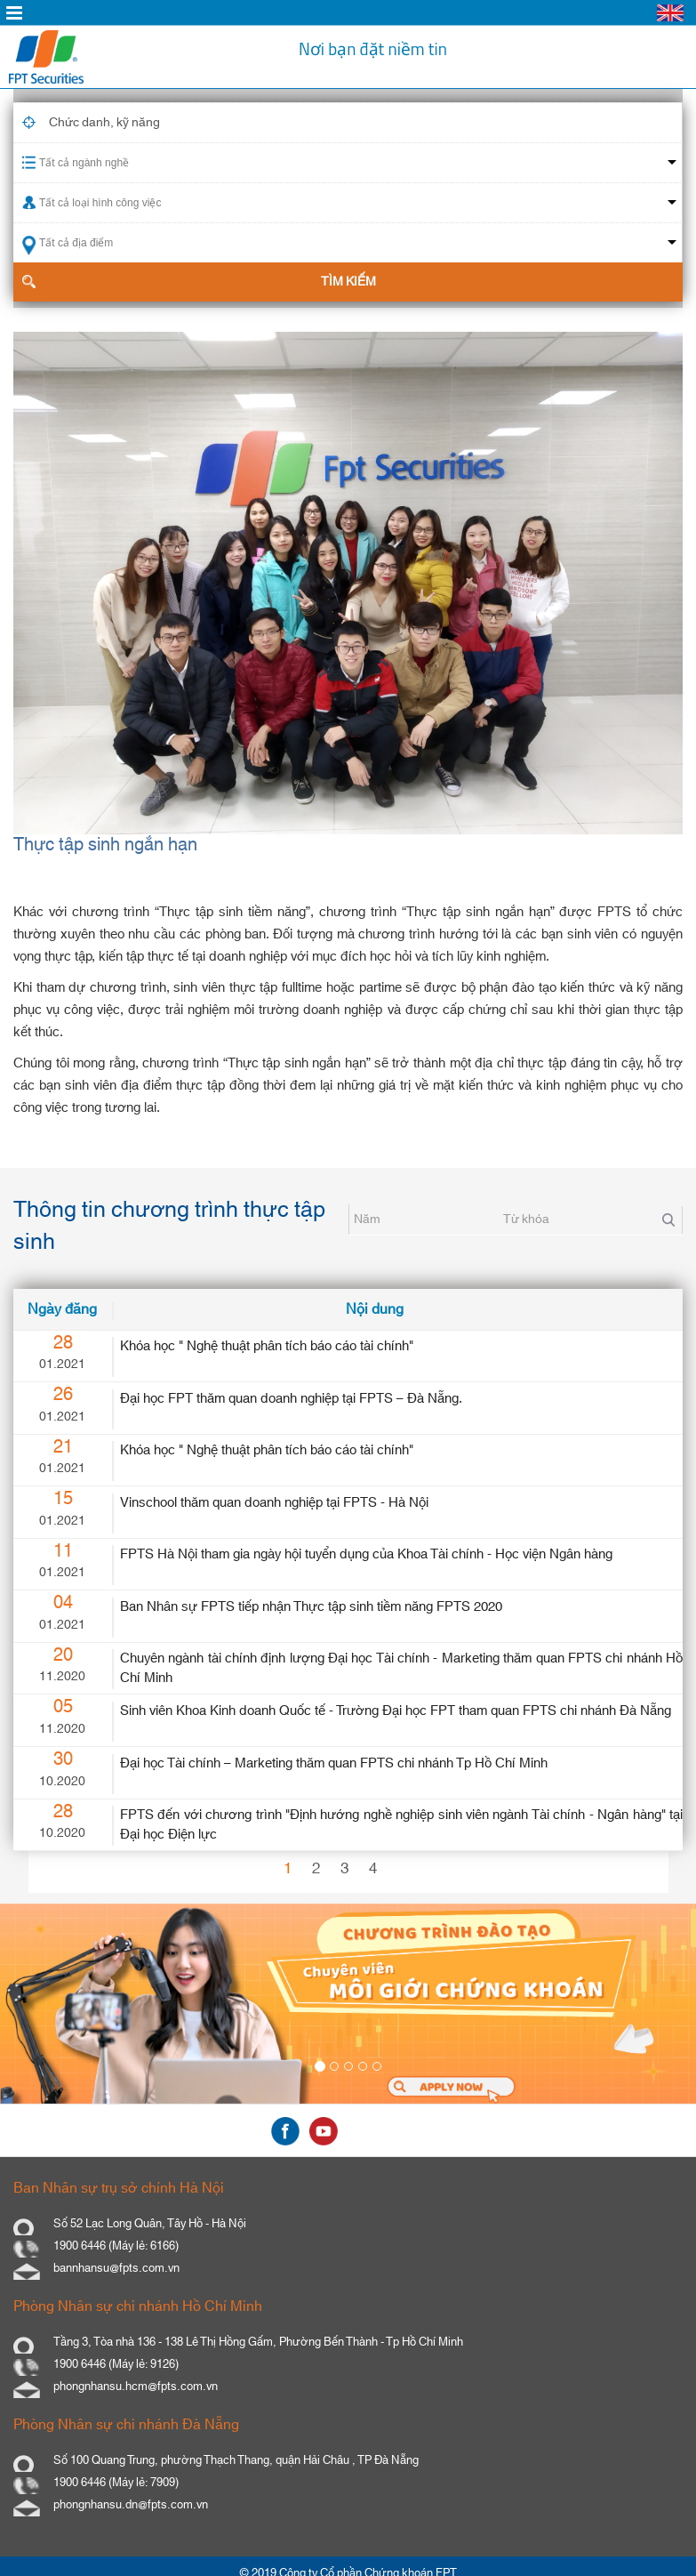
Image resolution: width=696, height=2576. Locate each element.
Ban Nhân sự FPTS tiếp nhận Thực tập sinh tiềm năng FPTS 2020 (311, 1607)
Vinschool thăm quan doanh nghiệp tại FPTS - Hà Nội (274, 1503)
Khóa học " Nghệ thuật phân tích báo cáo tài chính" (266, 1346)
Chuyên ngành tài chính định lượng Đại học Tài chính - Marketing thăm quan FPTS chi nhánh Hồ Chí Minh (401, 1667)
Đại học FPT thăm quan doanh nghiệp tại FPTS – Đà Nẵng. (291, 1399)
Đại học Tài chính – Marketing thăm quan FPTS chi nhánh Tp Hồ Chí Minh (334, 1763)
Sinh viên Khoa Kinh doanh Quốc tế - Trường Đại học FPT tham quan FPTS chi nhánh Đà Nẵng (395, 1711)
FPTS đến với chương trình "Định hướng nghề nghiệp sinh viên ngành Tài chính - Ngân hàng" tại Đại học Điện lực (401, 1824)
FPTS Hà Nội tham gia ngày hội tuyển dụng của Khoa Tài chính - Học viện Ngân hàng (366, 1554)
